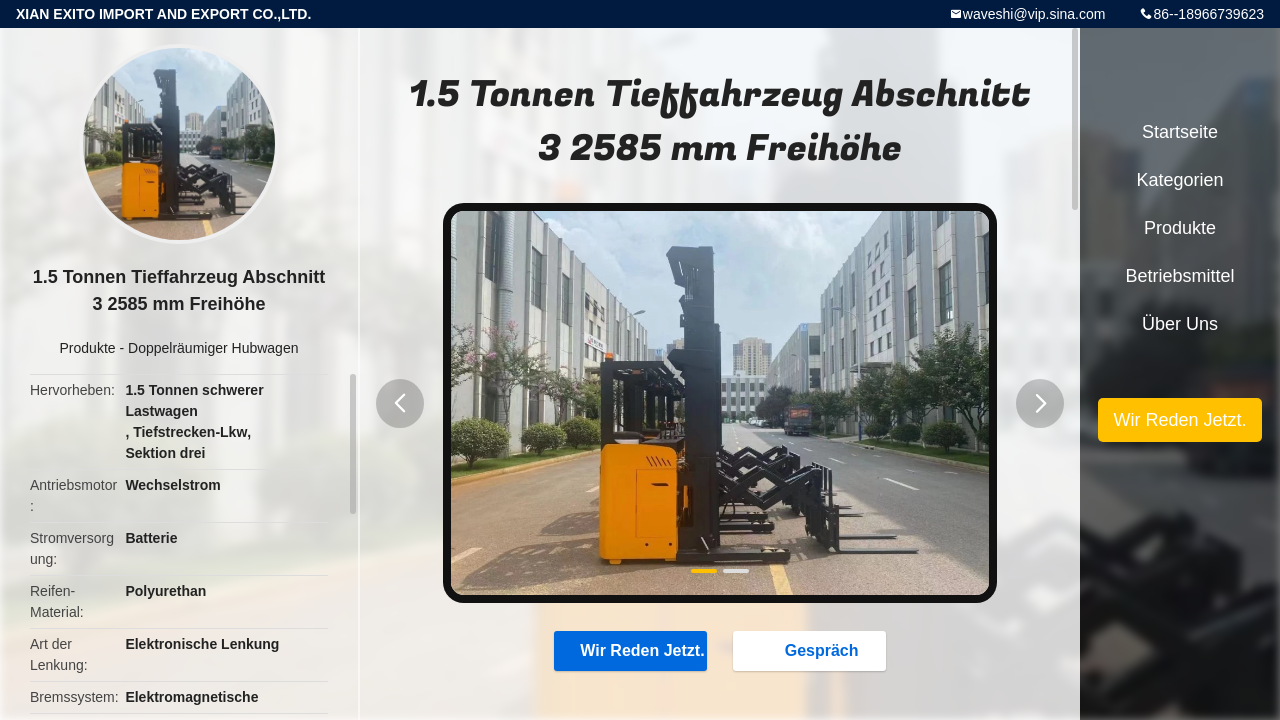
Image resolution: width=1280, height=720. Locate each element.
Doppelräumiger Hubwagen (213, 348)
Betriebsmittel (1179, 276)
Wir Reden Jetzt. (632, 650)
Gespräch (812, 650)
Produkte (88, 348)
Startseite (1180, 132)
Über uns (1180, 324)
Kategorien (1179, 180)
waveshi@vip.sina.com (1034, 14)
